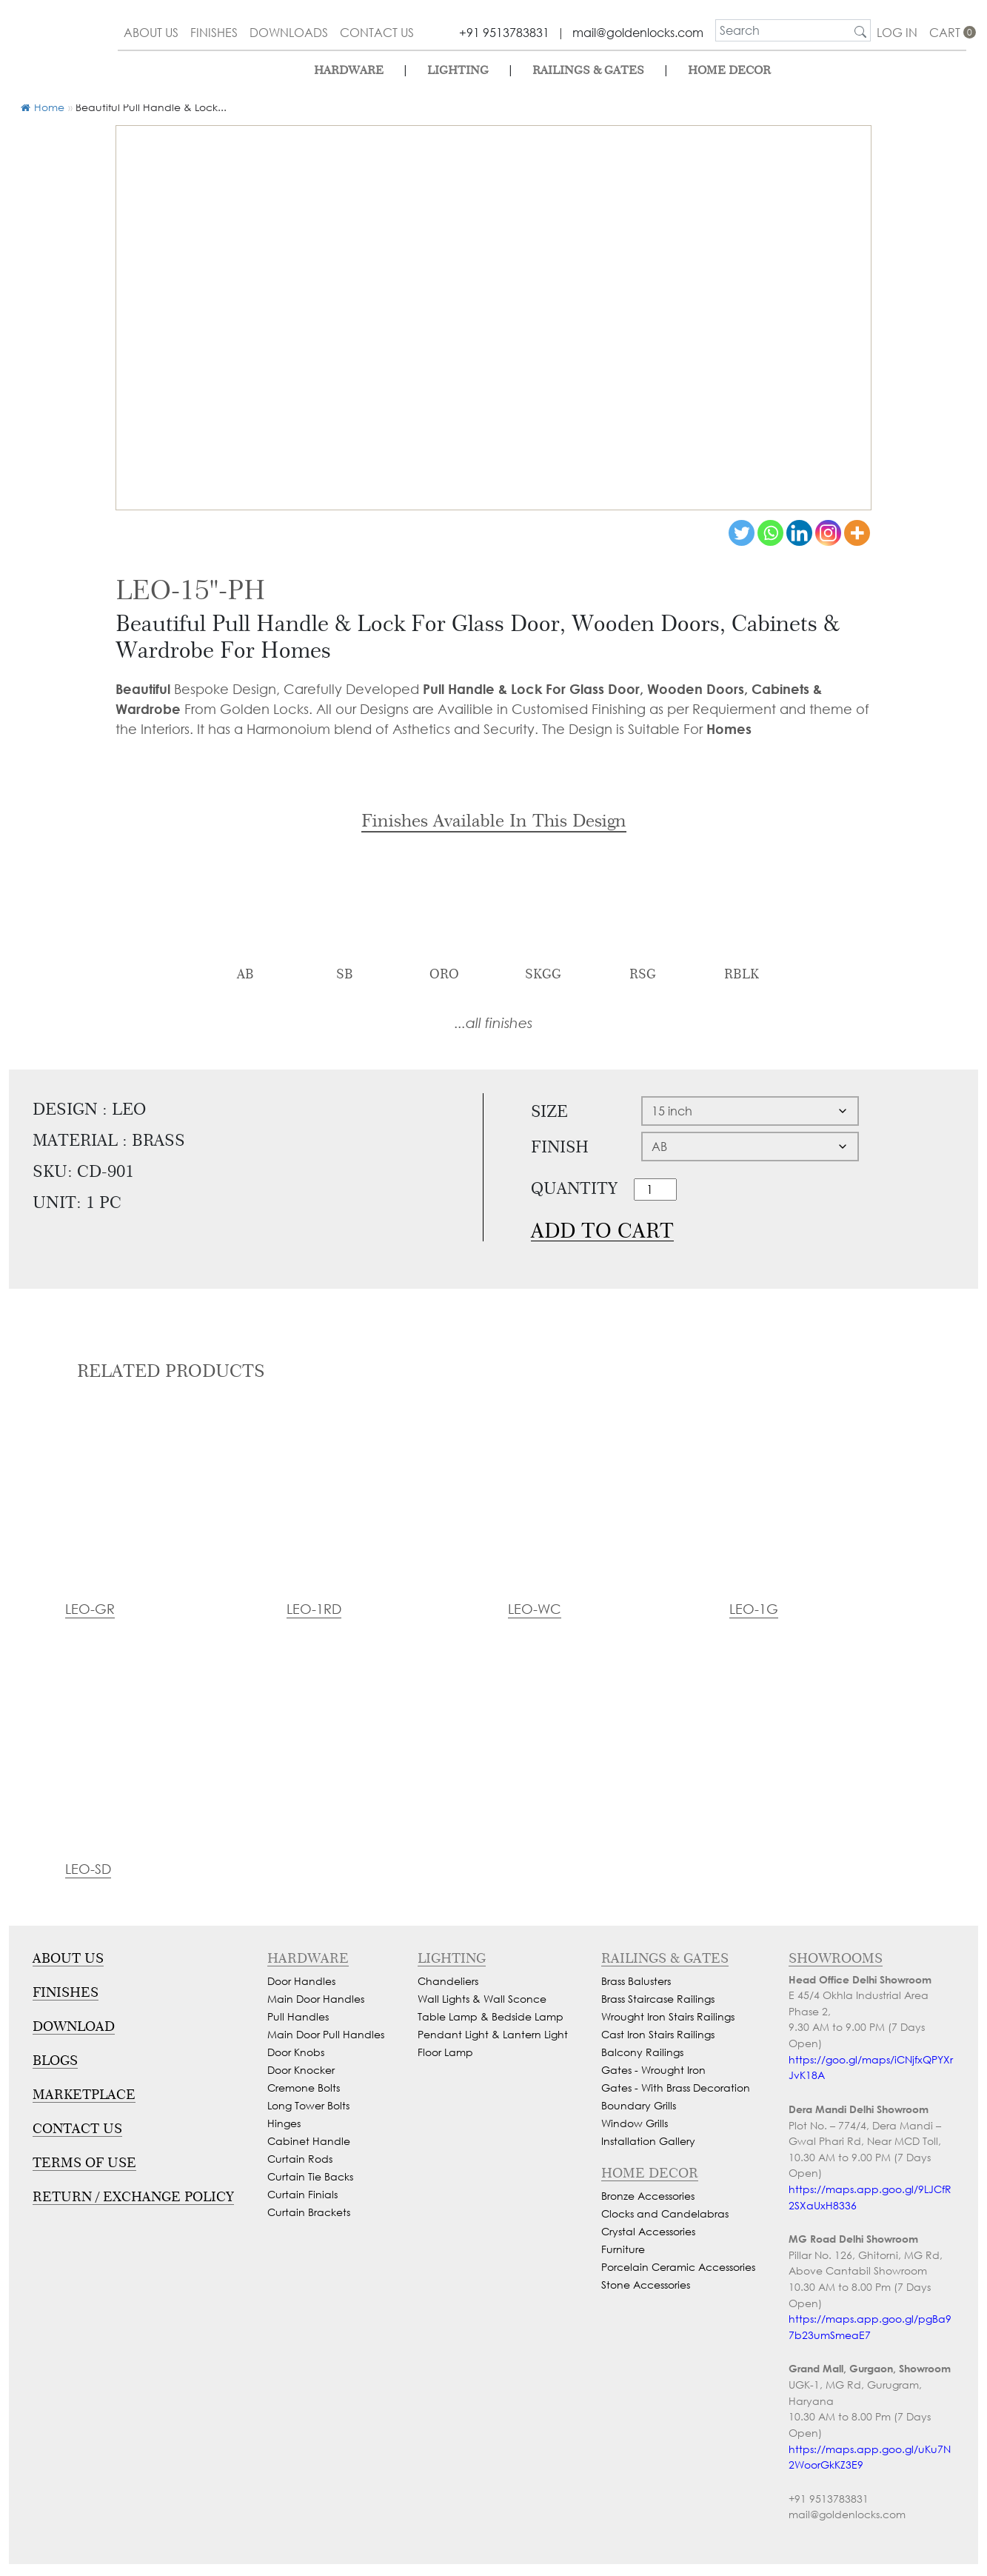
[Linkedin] (799, 533)
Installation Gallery (648, 2141)
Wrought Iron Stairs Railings (668, 2016)
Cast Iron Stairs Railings (658, 2034)
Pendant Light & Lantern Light (493, 2034)
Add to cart (602, 1230)
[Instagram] (828, 533)
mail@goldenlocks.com (637, 32)
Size (549, 1111)
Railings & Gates (588, 70)
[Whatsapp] (770, 533)
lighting (458, 70)
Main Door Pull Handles (325, 2034)
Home (42, 107)
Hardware (349, 70)
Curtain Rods (299, 2159)
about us (151, 32)
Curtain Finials (302, 2194)
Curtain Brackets (308, 2212)
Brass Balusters (636, 1981)
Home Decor (729, 70)
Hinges (284, 2123)
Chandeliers (448, 1981)
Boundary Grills (638, 2105)
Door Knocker (301, 2070)
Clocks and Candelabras (665, 2213)
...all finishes (493, 1022)
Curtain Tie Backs (310, 2176)
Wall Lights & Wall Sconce (482, 1999)
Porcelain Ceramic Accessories (678, 2267)
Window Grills (634, 2123)
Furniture (623, 2249)
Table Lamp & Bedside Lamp (490, 2016)
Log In (897, 32)
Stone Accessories (645, 2285)
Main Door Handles (315, 1999)
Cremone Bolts (303, 2088)
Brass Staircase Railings (658, 1999)
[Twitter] (742, 533)
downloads (289, 32)
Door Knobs (295, 2052)
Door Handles (301, 1981)
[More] (857, 533)
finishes (214, 32)
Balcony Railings (642, 2052)
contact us (377, 32)
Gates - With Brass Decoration (675, 2088)
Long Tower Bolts (308, 2105)
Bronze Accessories (648, 2196)
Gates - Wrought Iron (653, 2070)
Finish (560, 1146)
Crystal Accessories (648, 2231)
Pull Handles (298, 2016)
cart (947, 32)
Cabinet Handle (308, 2141)
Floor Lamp (445, 2052)
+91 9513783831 (504, 32)
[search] (783, 30)
